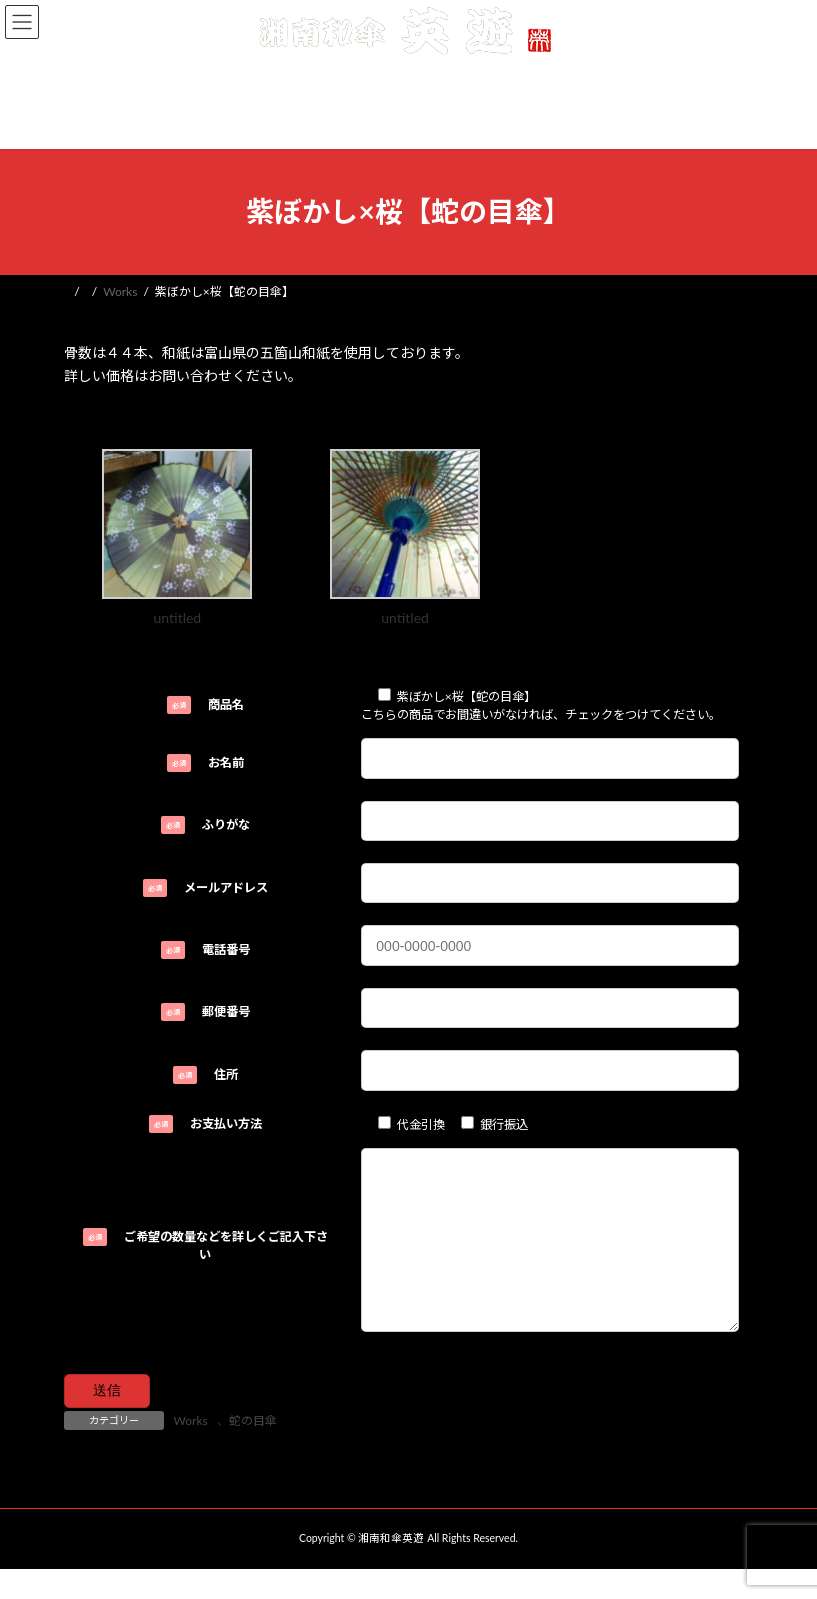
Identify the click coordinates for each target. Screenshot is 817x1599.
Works (191, 1450)
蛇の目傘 (253, 1450)
